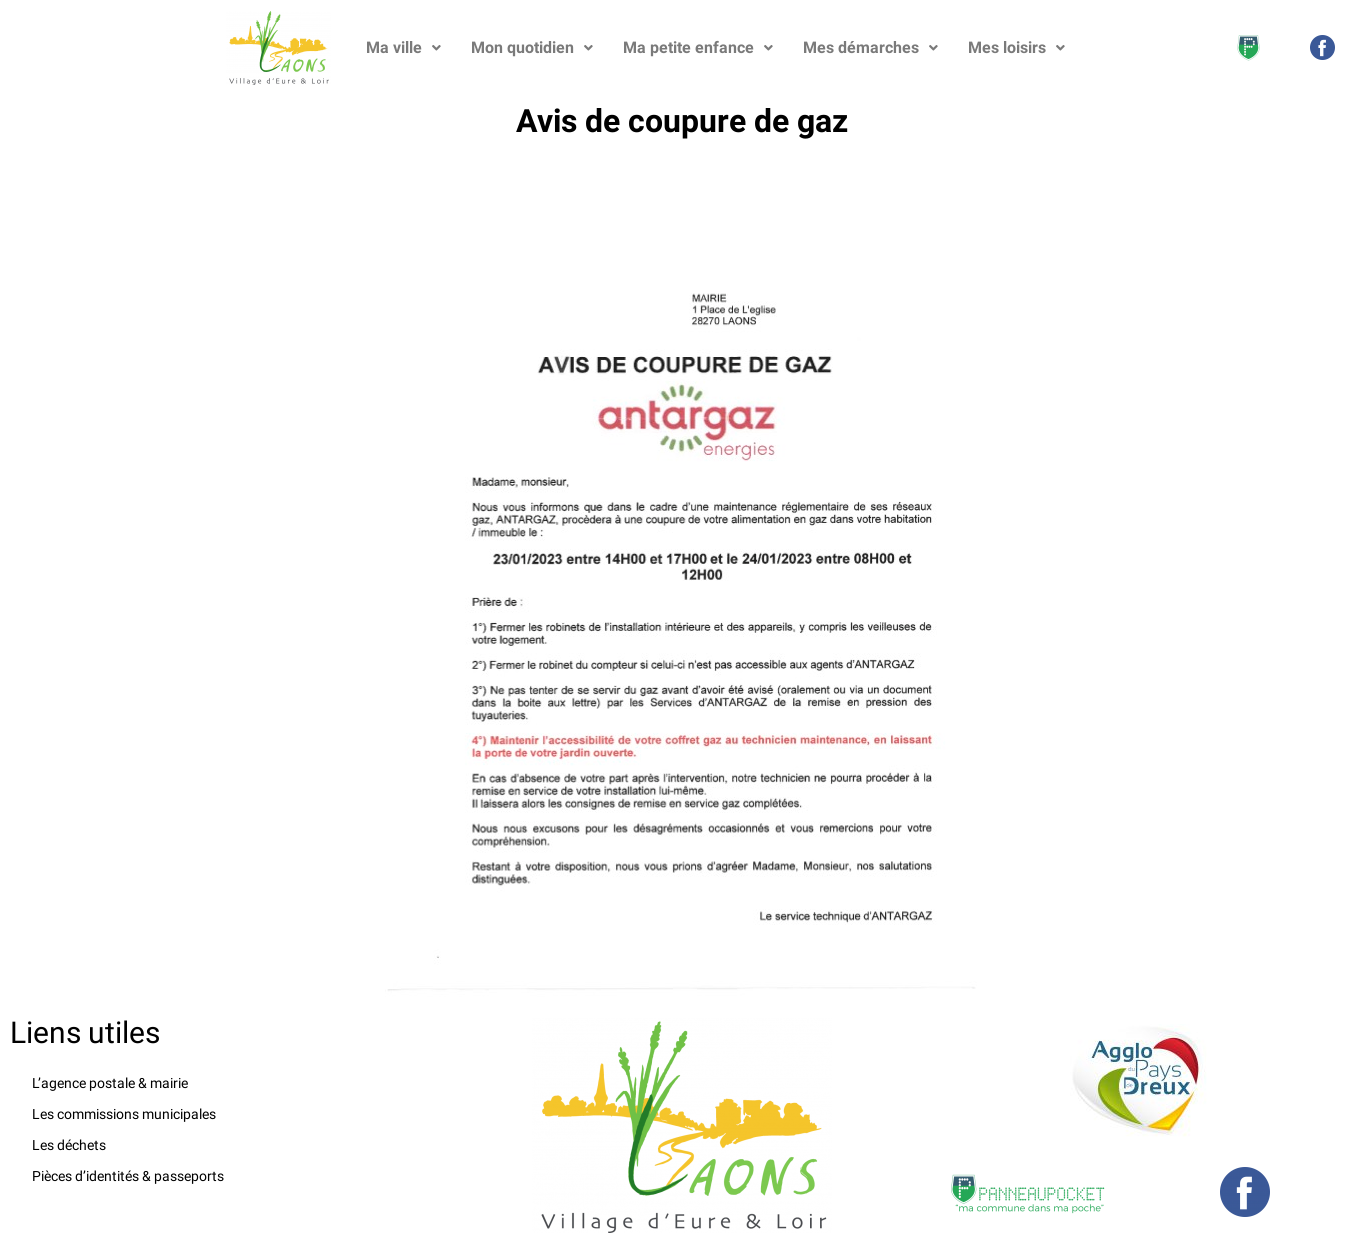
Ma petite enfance (698, 47)
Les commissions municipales (124, 1114)
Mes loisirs (1016, 47)
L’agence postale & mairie (110, 1083)
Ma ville (403, 47)
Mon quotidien (532, 47)
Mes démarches (870, 47)
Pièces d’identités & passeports (128, 1176)
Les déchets (69, 1145)
